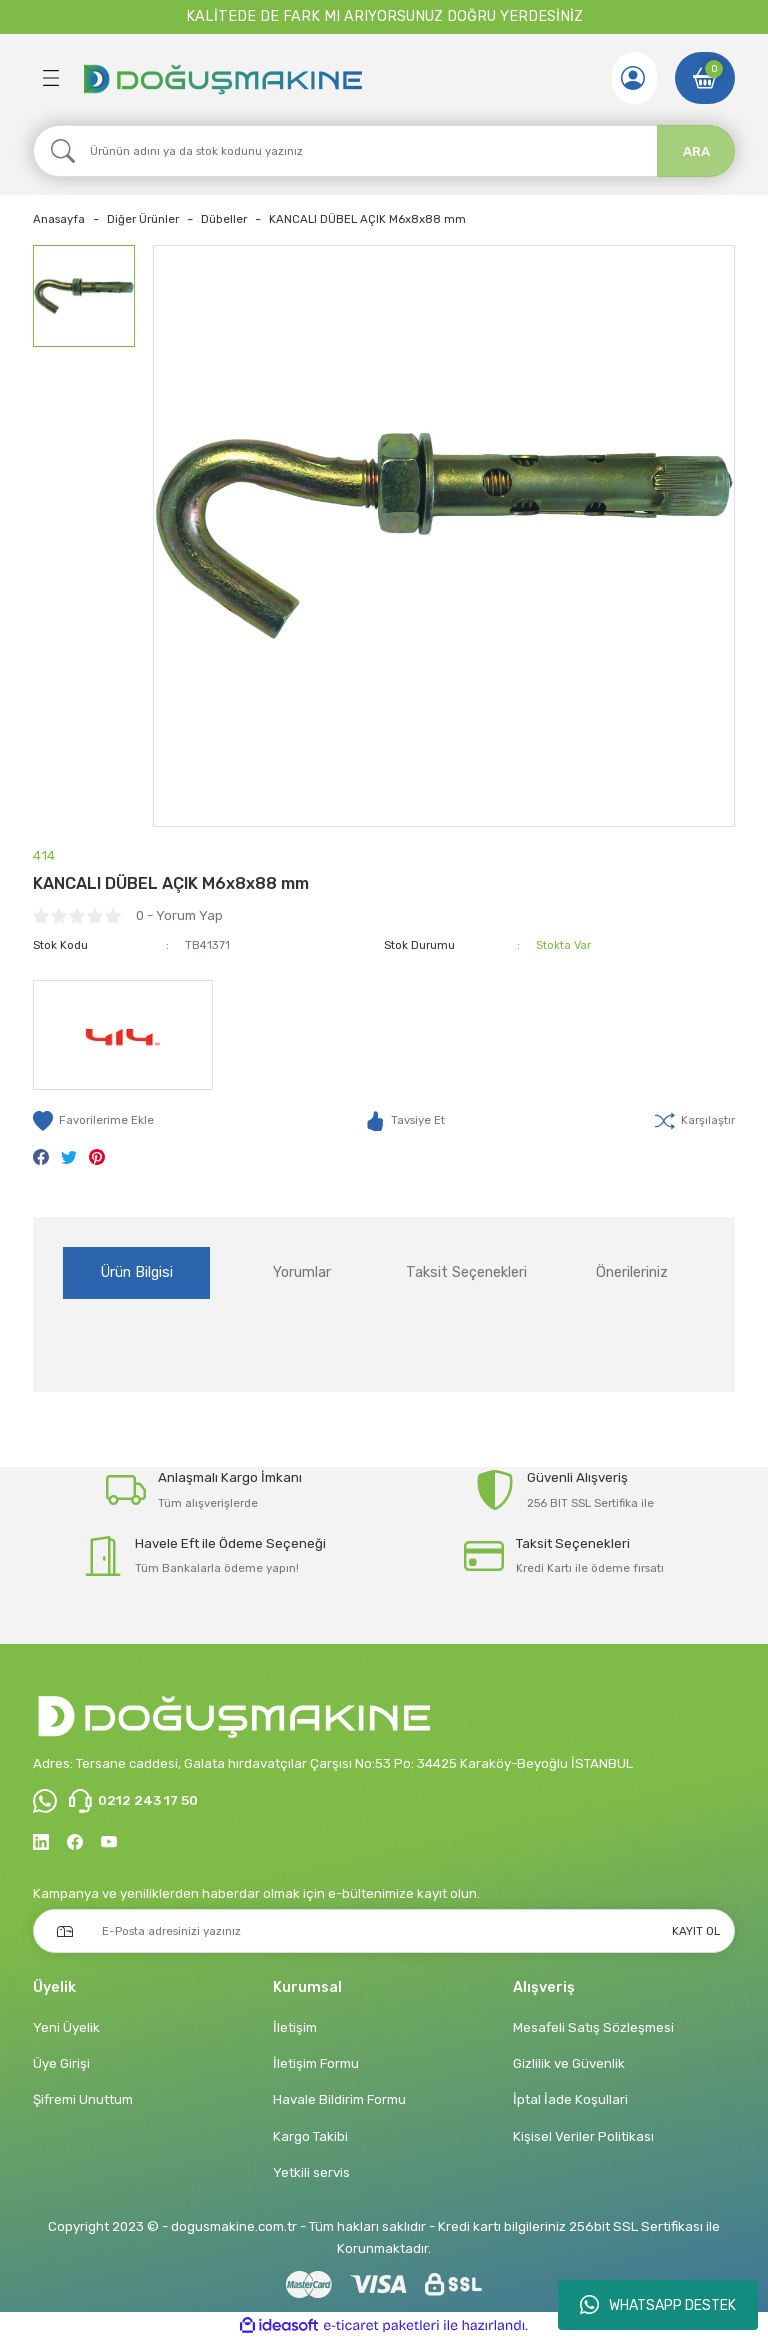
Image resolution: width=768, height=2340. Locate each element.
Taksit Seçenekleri (466, 1272)
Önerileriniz (632, 1272)
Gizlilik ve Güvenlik (569, 2063)
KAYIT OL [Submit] (696, 1931)
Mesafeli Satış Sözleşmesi (593, 2027)
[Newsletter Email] (384, 1931)
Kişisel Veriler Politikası (583, 2136)
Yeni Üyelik (66, 2027)
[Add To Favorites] (93, 1121)
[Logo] (222, 78)
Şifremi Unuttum (83, 2099)
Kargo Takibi (310, 2136)
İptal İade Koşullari (570, 2099)
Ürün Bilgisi (137, 1272)
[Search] (384, 151)
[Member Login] (633, 78)
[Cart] (705, 78)
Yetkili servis (311, 2172)
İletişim (295, 2027)
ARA (696, 151)
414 (44, 855)
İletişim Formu (316, 2063)
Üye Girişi (61, 2063)
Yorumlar (302, 1272)
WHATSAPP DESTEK (658, 2305)
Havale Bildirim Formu (339, 2099)
